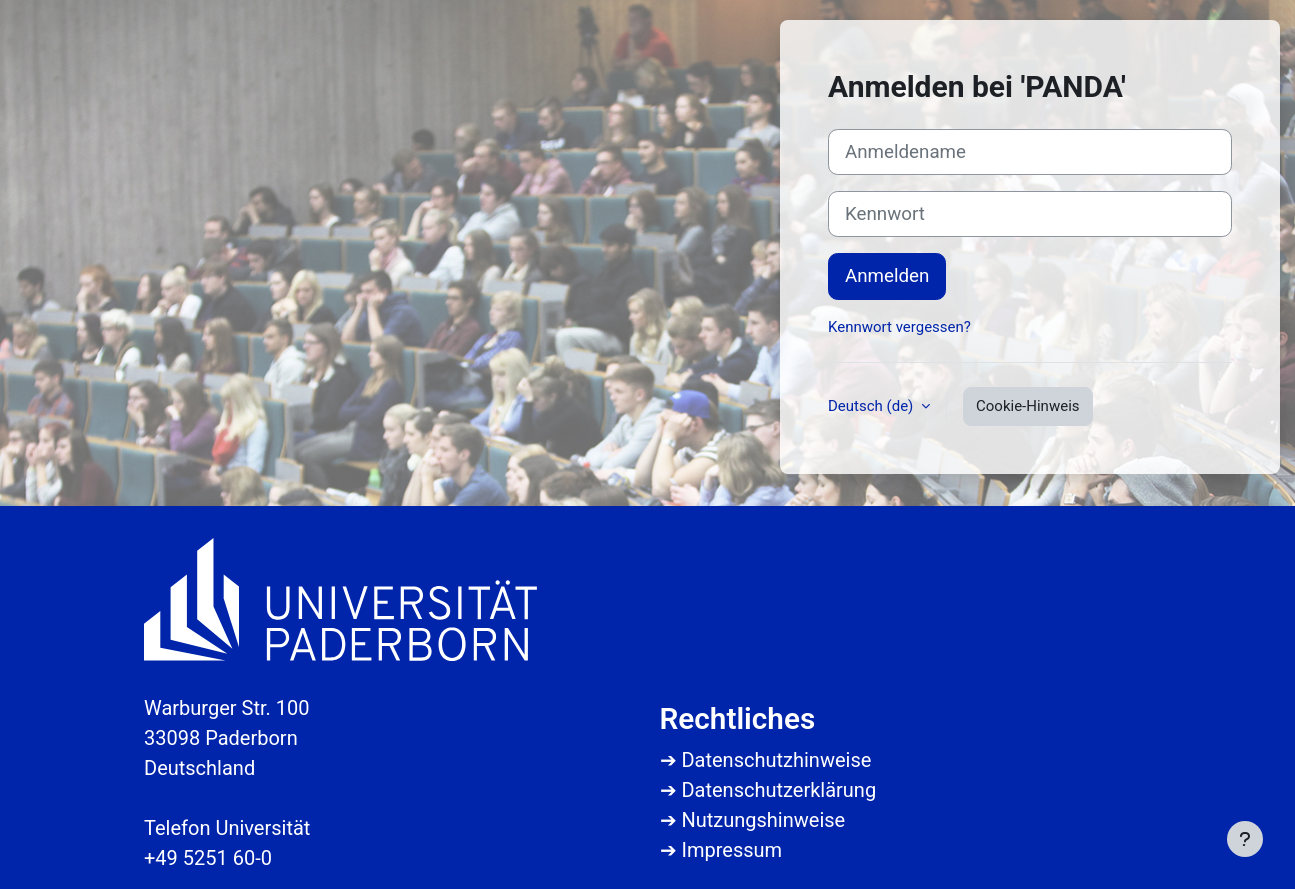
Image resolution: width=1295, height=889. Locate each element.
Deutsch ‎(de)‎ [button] (872, 406)
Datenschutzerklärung (778, 790)
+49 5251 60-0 (208, 858)
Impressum (731, 850)
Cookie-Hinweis (1027, 406)
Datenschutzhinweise (776, 760)
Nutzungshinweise (763, 820)
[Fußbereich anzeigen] (1245, 839)
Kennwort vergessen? (899, 327)
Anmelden (887, 276)
